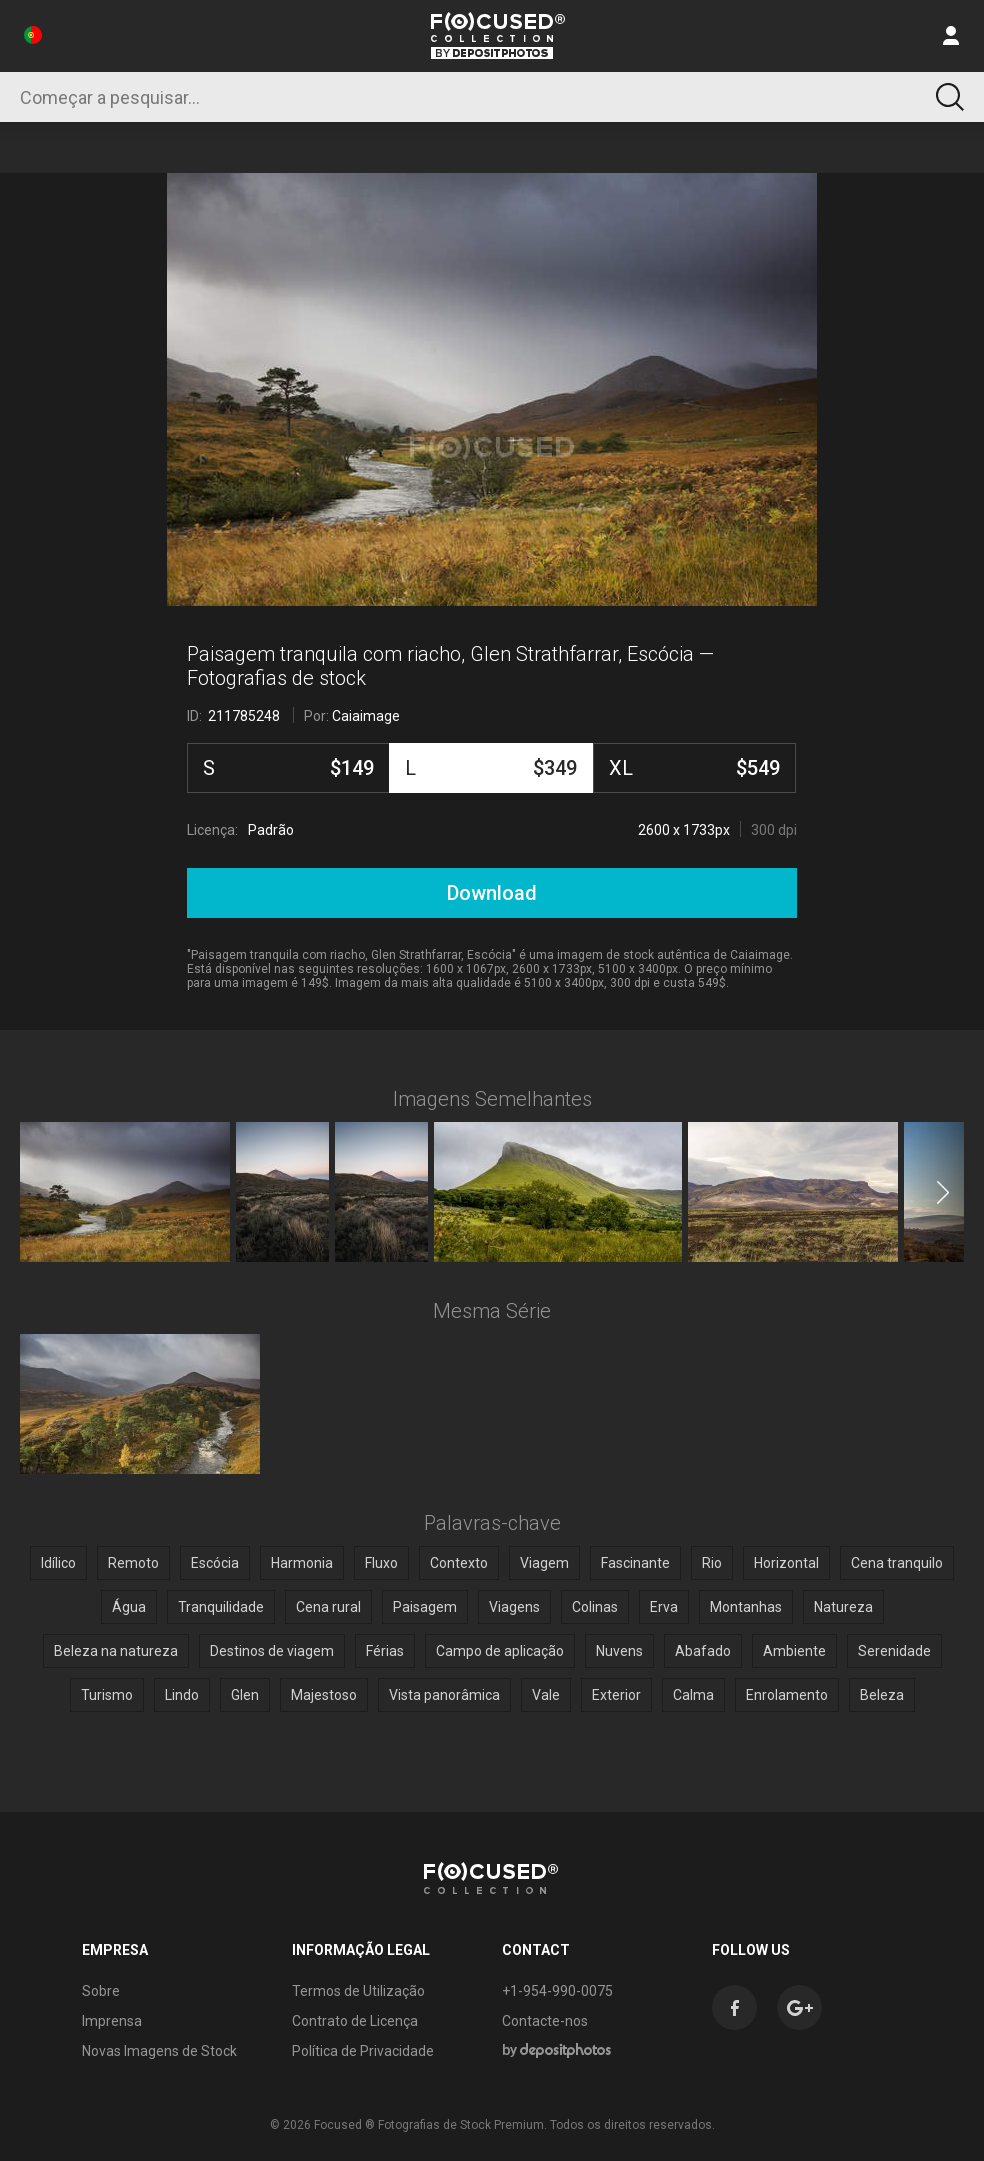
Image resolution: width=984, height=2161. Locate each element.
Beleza (882, 1695)
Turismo (107, 1695)
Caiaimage (366, 716)
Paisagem (425, 1607)
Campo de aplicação (500, 1651)
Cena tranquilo (897, 1563)
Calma (693, 1695)
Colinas (595, 1607)
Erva (664, 1607)
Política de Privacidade (363, 2051)
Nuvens (619, 1651)
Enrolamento (787, 1695)
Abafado (703, 1651)
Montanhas (746, 1607)
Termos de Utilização (358, 1991)
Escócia (215, 1563)
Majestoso (324, 1695)
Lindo (182, 1695)
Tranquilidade (221, 1607)
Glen (245, 1695)
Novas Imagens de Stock (159, 2051)
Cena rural (328, 1607)
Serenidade (894, 1651)
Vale (546, 1695)
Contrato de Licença (355, 2021)
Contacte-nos (545, 2021)
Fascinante (635, 1563)
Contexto (459, 1563)
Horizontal (786, 1563)
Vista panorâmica (444, 1695)
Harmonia (302, 1563)
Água (129, 1607)
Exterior (616, 1695)
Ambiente (794, 1651)
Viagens (514, 1607)
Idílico (58, 1563)
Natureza (843, 1607)
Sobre (101, 1991)
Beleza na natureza (116, 1651)
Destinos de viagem (272, 1651)
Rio (712, 1563)
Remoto (133, 1563)
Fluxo (381, 1563)
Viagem (544, 1563)
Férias (385, 1651)
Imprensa (112, 2021)
